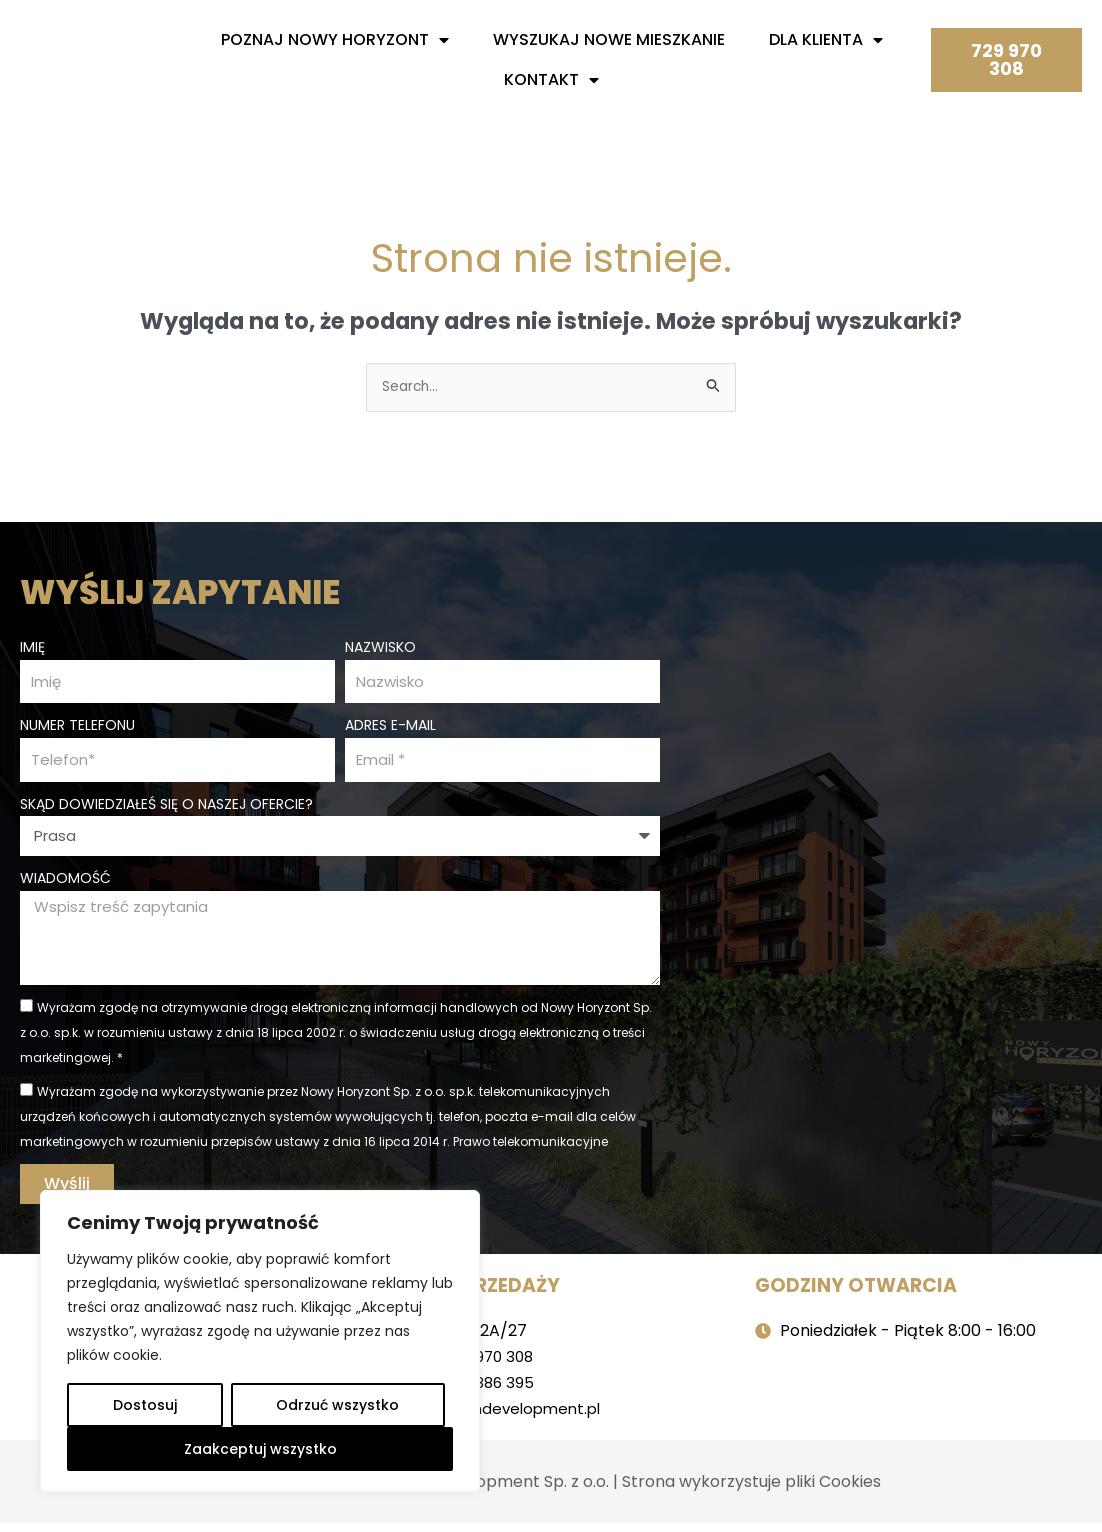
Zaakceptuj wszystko (260, 1449)
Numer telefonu (77, 725)
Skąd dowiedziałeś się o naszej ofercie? (166, 806)
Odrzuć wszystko (337, 1405)
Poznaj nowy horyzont (335, 40)
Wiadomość (65, 881)
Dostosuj (145, 1405)
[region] (260, 1341)
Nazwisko (380, 644)
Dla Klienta (826, 40)
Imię (32, 644)
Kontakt (551, 80)
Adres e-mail (390, 725)
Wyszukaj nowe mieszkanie (609, 39)
